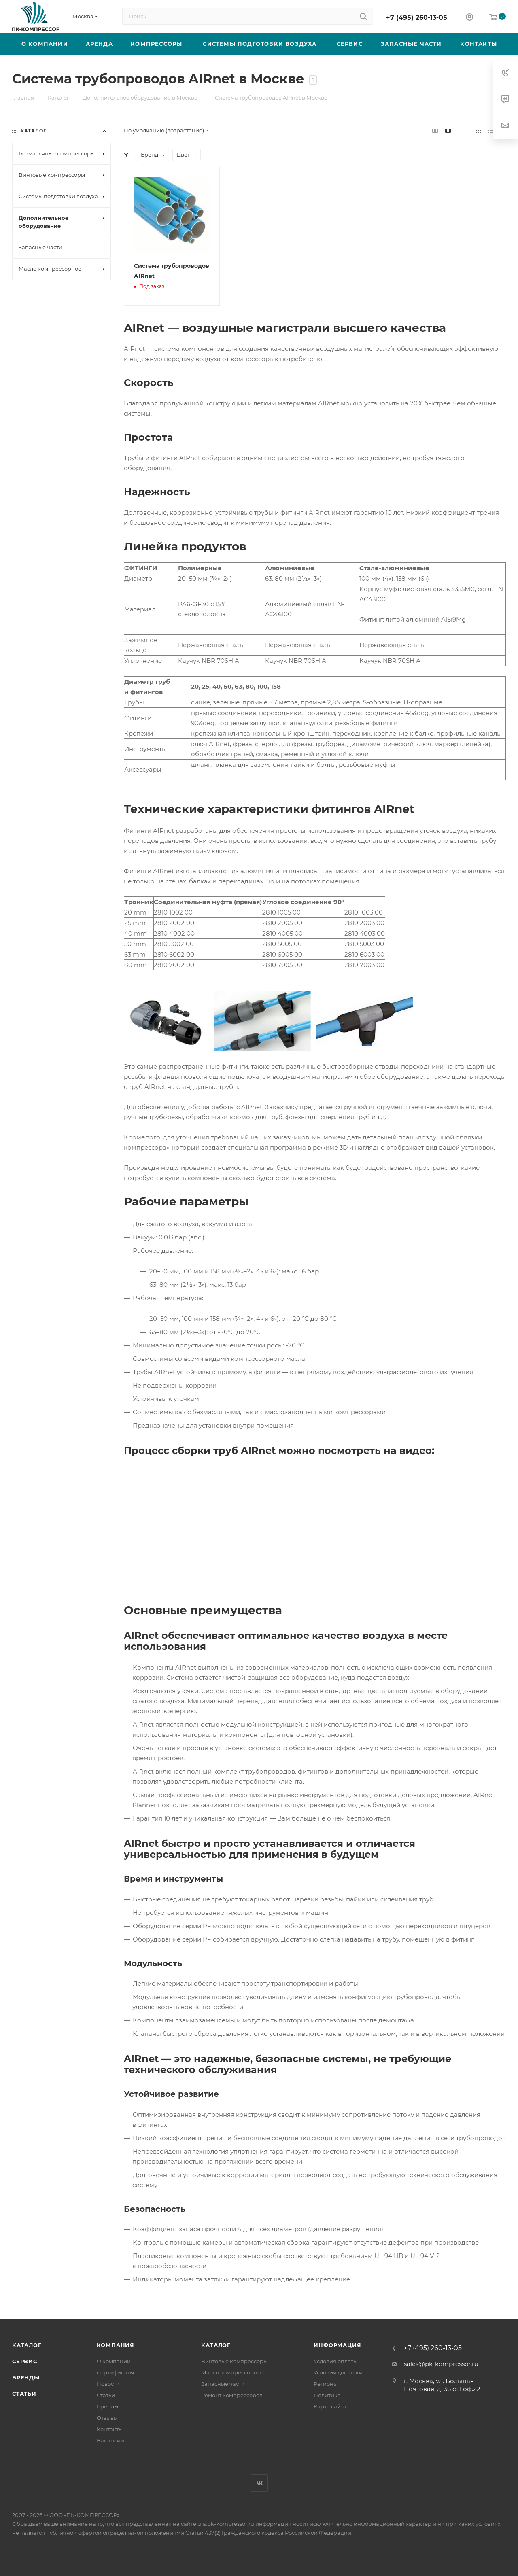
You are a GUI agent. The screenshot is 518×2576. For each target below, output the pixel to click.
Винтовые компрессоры (234, 2361)
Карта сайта (330, 2406)
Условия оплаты (335, 2361)
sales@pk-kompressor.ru (441, 2364)
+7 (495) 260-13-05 (416, 17)
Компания (115, 2345)
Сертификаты (115, 2372)
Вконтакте (259, 2483)
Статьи (24, 2393)
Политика (327, 2395)
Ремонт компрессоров (232, 2395)
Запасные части (223, 2384)
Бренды (26, 2377)
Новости (108, 2384)
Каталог (27, 2345)
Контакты (110, 2429)
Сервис (24, 2361)
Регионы (326, 2384)
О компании (114, 2361)
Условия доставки (338, 2372)
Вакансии (110, 2440)
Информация (337, 2345)
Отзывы (107, 2418)
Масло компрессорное (232, 2372)
